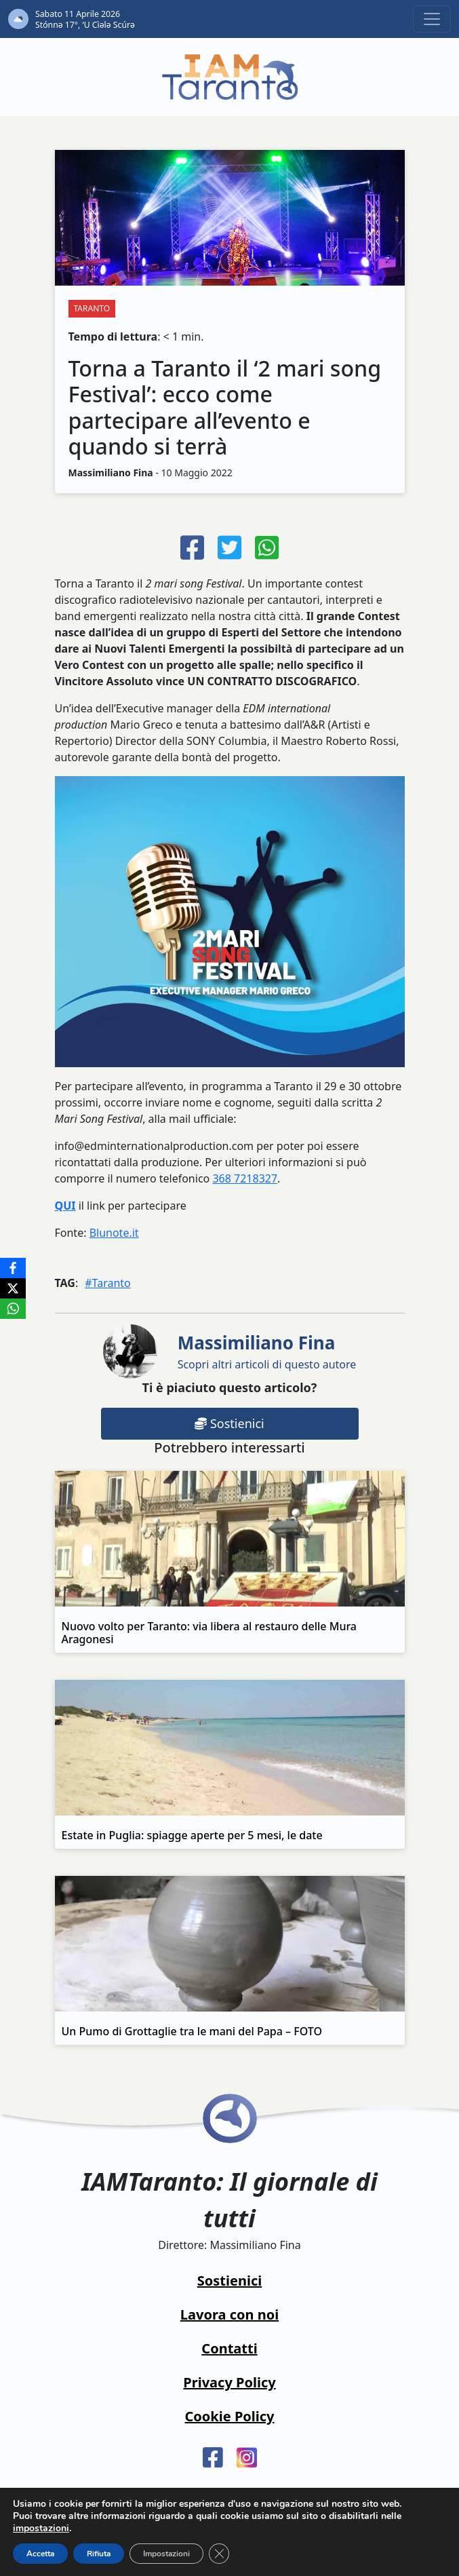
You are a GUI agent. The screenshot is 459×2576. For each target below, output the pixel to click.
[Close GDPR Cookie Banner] (219, 2553)
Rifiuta (99, 2553)
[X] (13, 1288)
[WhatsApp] (13, 1309)
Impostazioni (166, 2553)
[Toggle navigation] (432, 19)
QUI (65, 1205)
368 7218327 (244, 1178)
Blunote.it (114, 1232)
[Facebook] (13, 1268)
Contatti (229, 2348)
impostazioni (41, 2528)
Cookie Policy (230, 2416)
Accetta (40, 2553)
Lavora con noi (229, 2314)
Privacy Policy (229, 2382)
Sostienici (229, 1423)
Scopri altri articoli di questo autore (267, 1351)
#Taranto (108, 1282)
